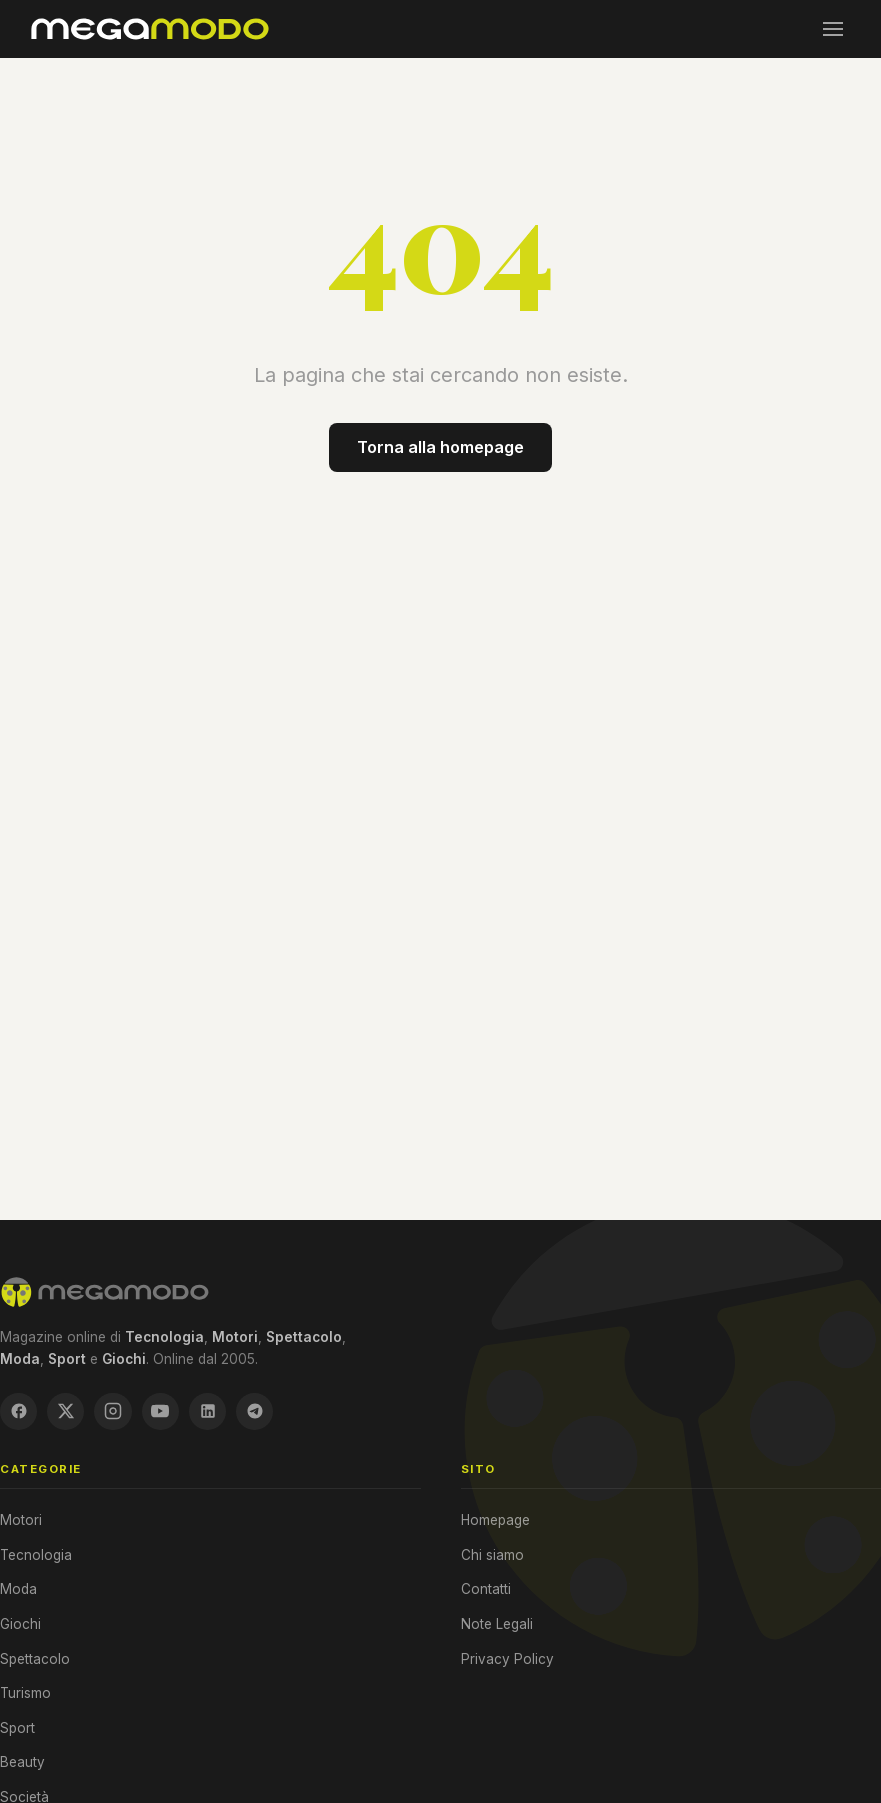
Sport (17, 1729)
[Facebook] (19, 1412)
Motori (21, 1521)
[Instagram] (115, 1412)
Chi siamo (492, 1556)
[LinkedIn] (211, 1412)
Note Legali (497, 1625)
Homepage (495, 1521)
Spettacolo (35, 1659)
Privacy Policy (507, 1659)
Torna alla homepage (440, 447)
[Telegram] (259, 1412)
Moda (18, 1590)
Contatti (486, 1590)
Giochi (20, 1625)
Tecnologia (36, 1556)
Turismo (25, 1694)
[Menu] (833, 29)
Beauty (22, 1763)
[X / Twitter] (67, 1412)
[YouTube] (163, 1412)
